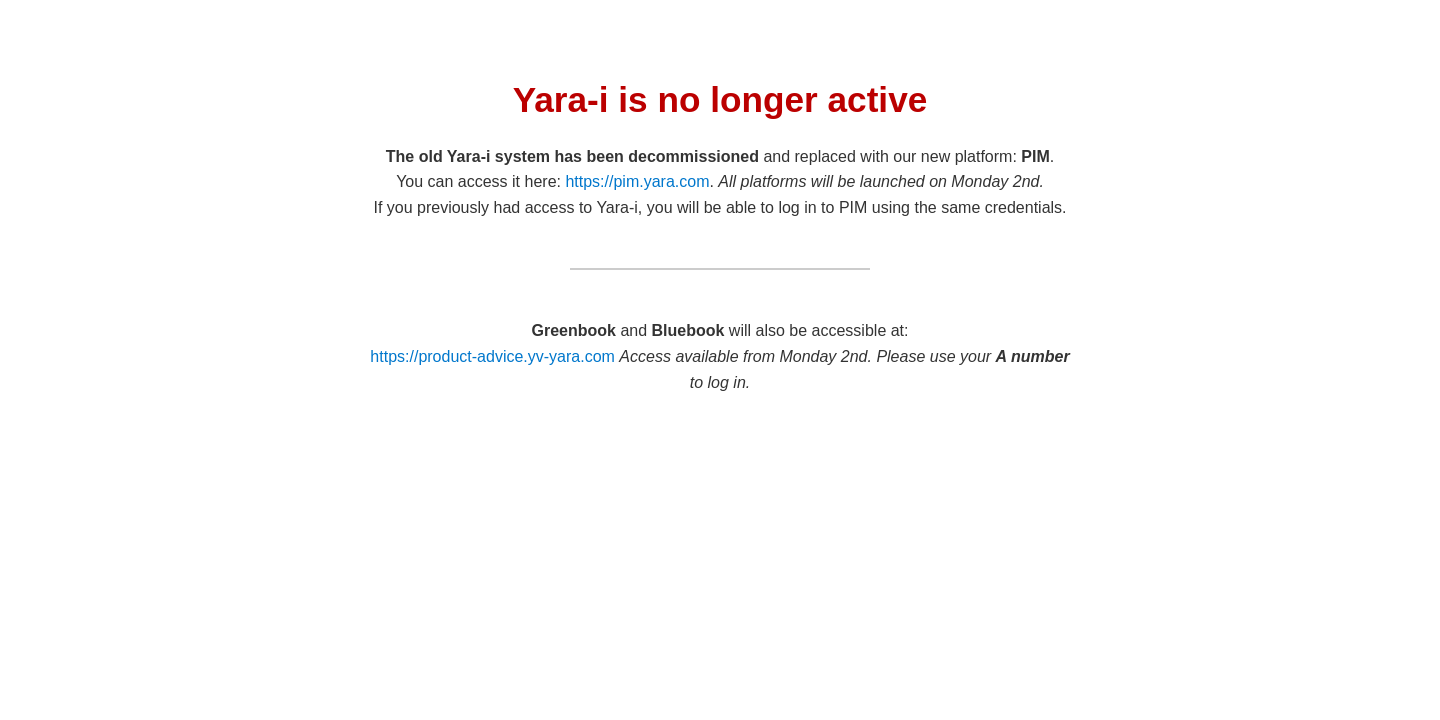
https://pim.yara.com (637, 181)
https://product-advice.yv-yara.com (492, 356)
